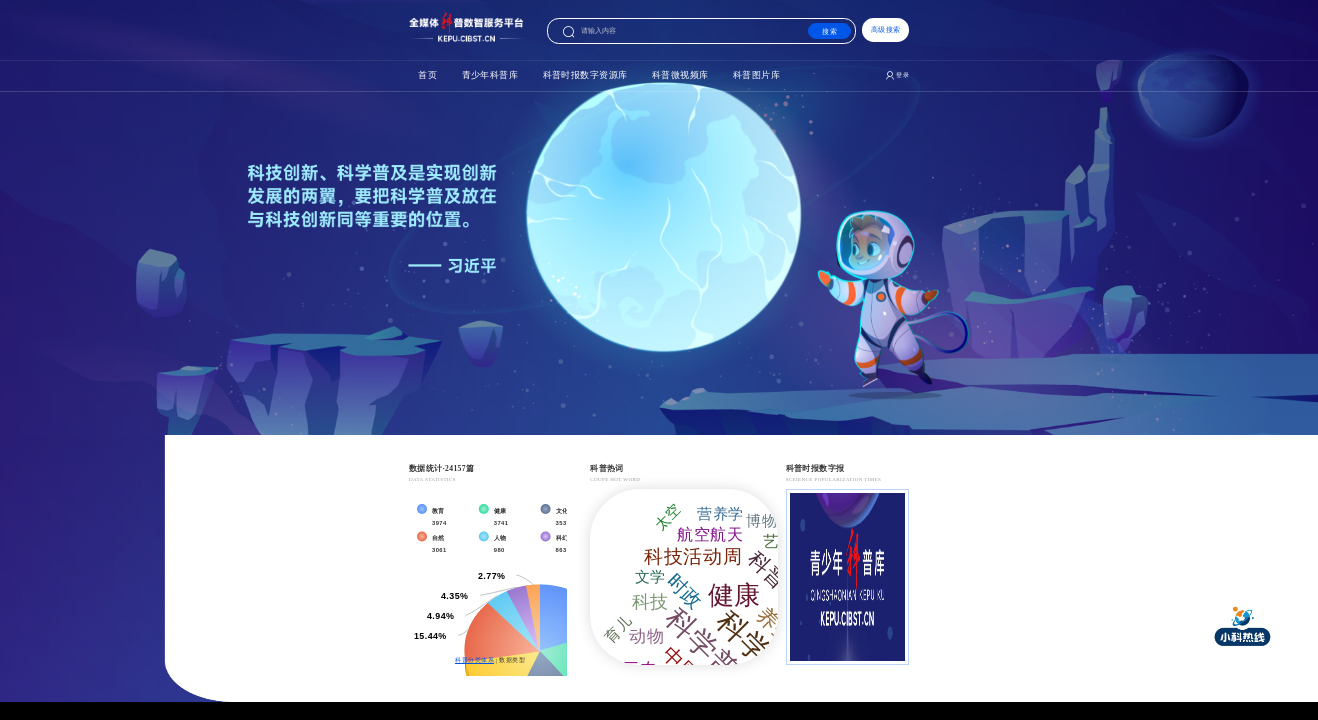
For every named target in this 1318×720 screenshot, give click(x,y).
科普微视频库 (697, 124)
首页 (277, 124)
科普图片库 (824, 124)
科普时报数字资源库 (539, 124)
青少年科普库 (381, 124)
